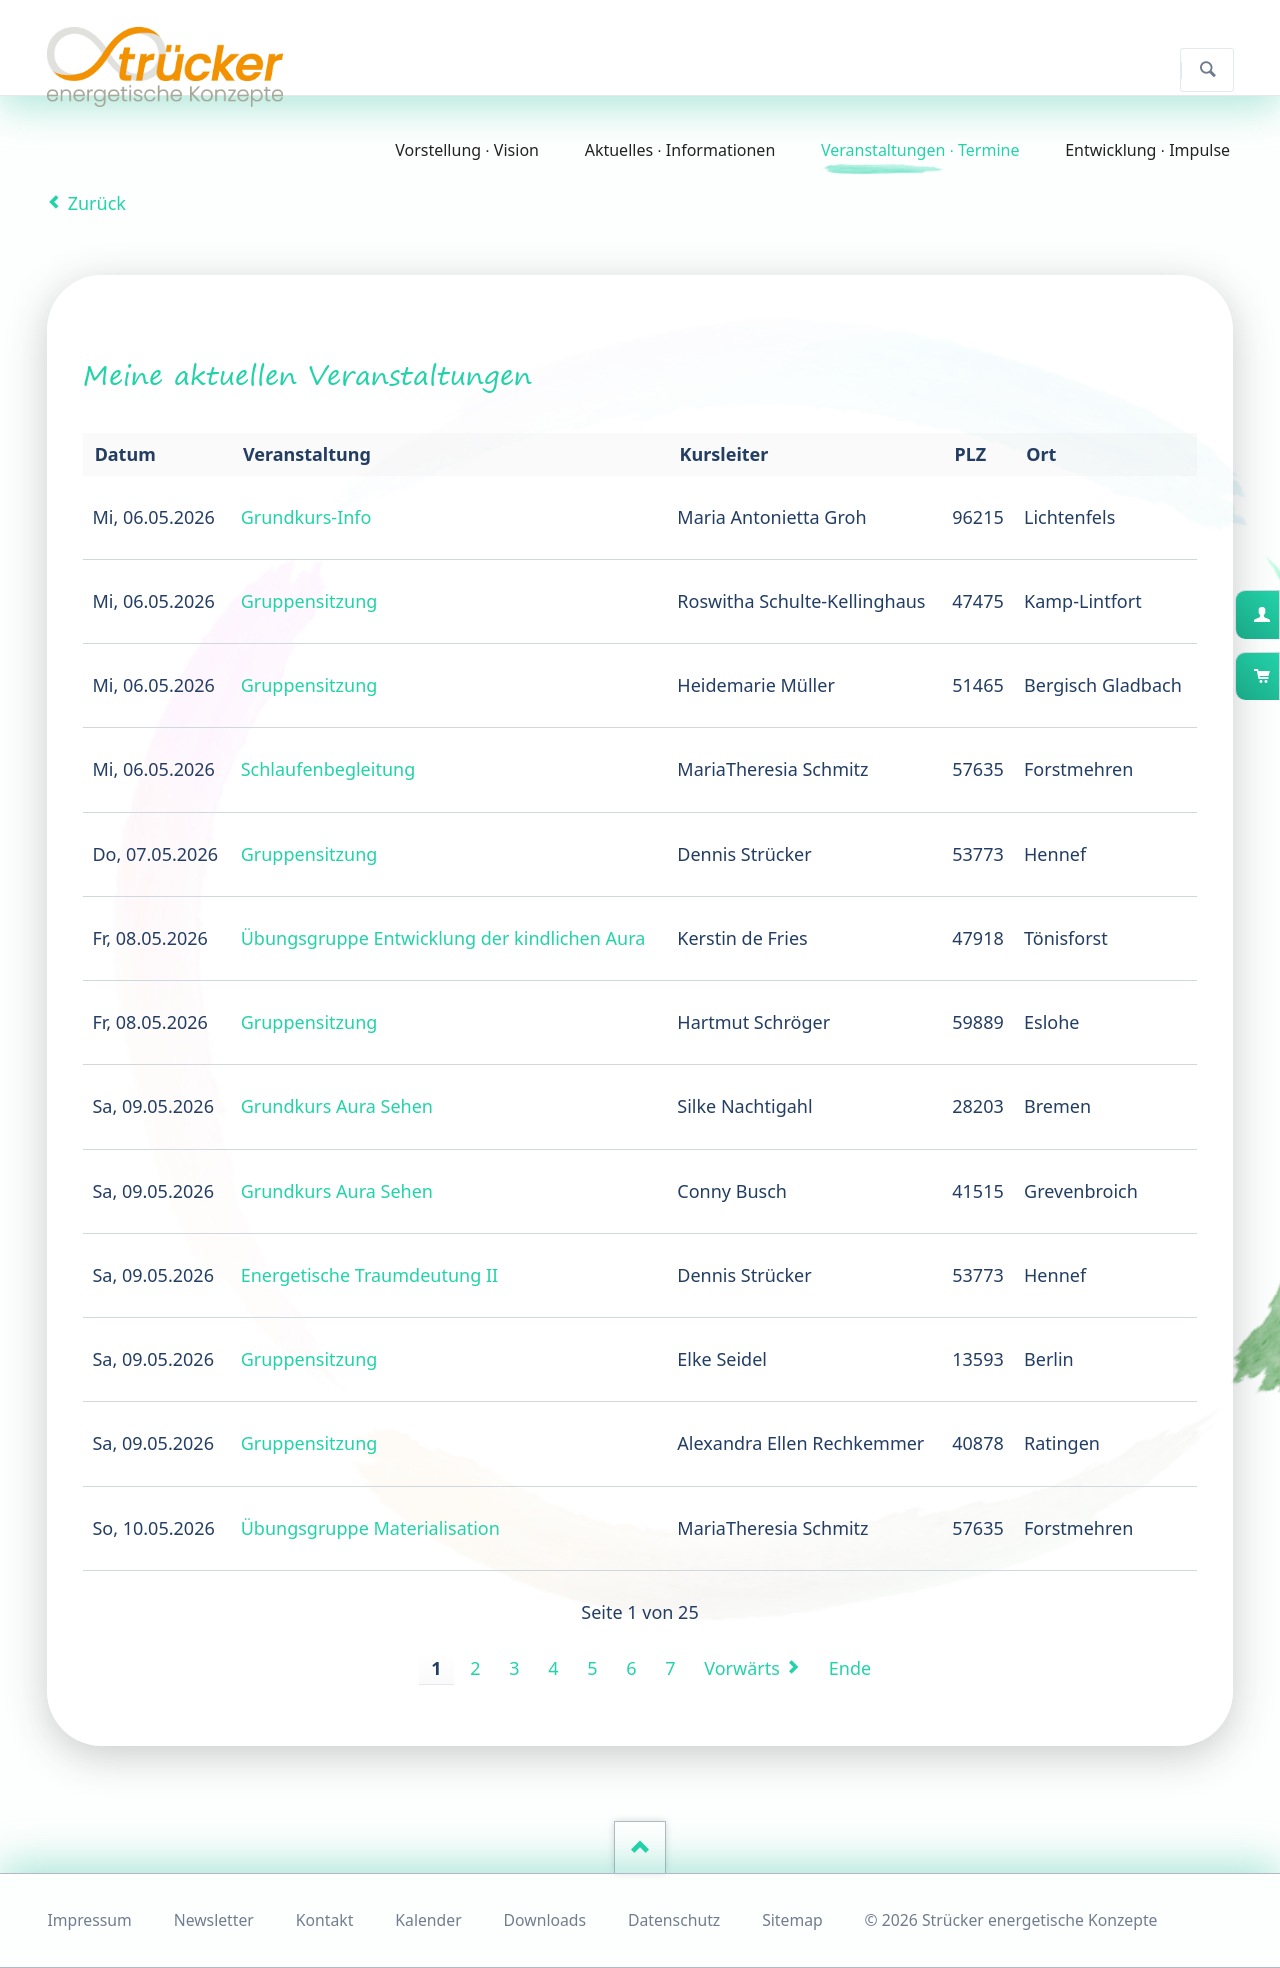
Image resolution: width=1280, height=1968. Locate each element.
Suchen (1207, 70)
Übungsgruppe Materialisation (370, 1528)
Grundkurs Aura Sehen (337, 1106)
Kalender (428, 1920)
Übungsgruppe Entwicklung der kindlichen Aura (443, 938)
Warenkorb (1277, 676)
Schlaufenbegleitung (328, 769)
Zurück (97, 203)
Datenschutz (674, 1920)
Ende (850, 1668)
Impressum (89, 1920)
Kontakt (325, 1920)
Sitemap (792, 1920)
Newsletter (214, 1920)
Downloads (545, 1920)
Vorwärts (742, 1668)
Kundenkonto (1277, 614)
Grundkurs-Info (306, 517)
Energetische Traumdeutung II (369, 1275)
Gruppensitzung (309, 601)
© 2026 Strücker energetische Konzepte (1011, 1920)
